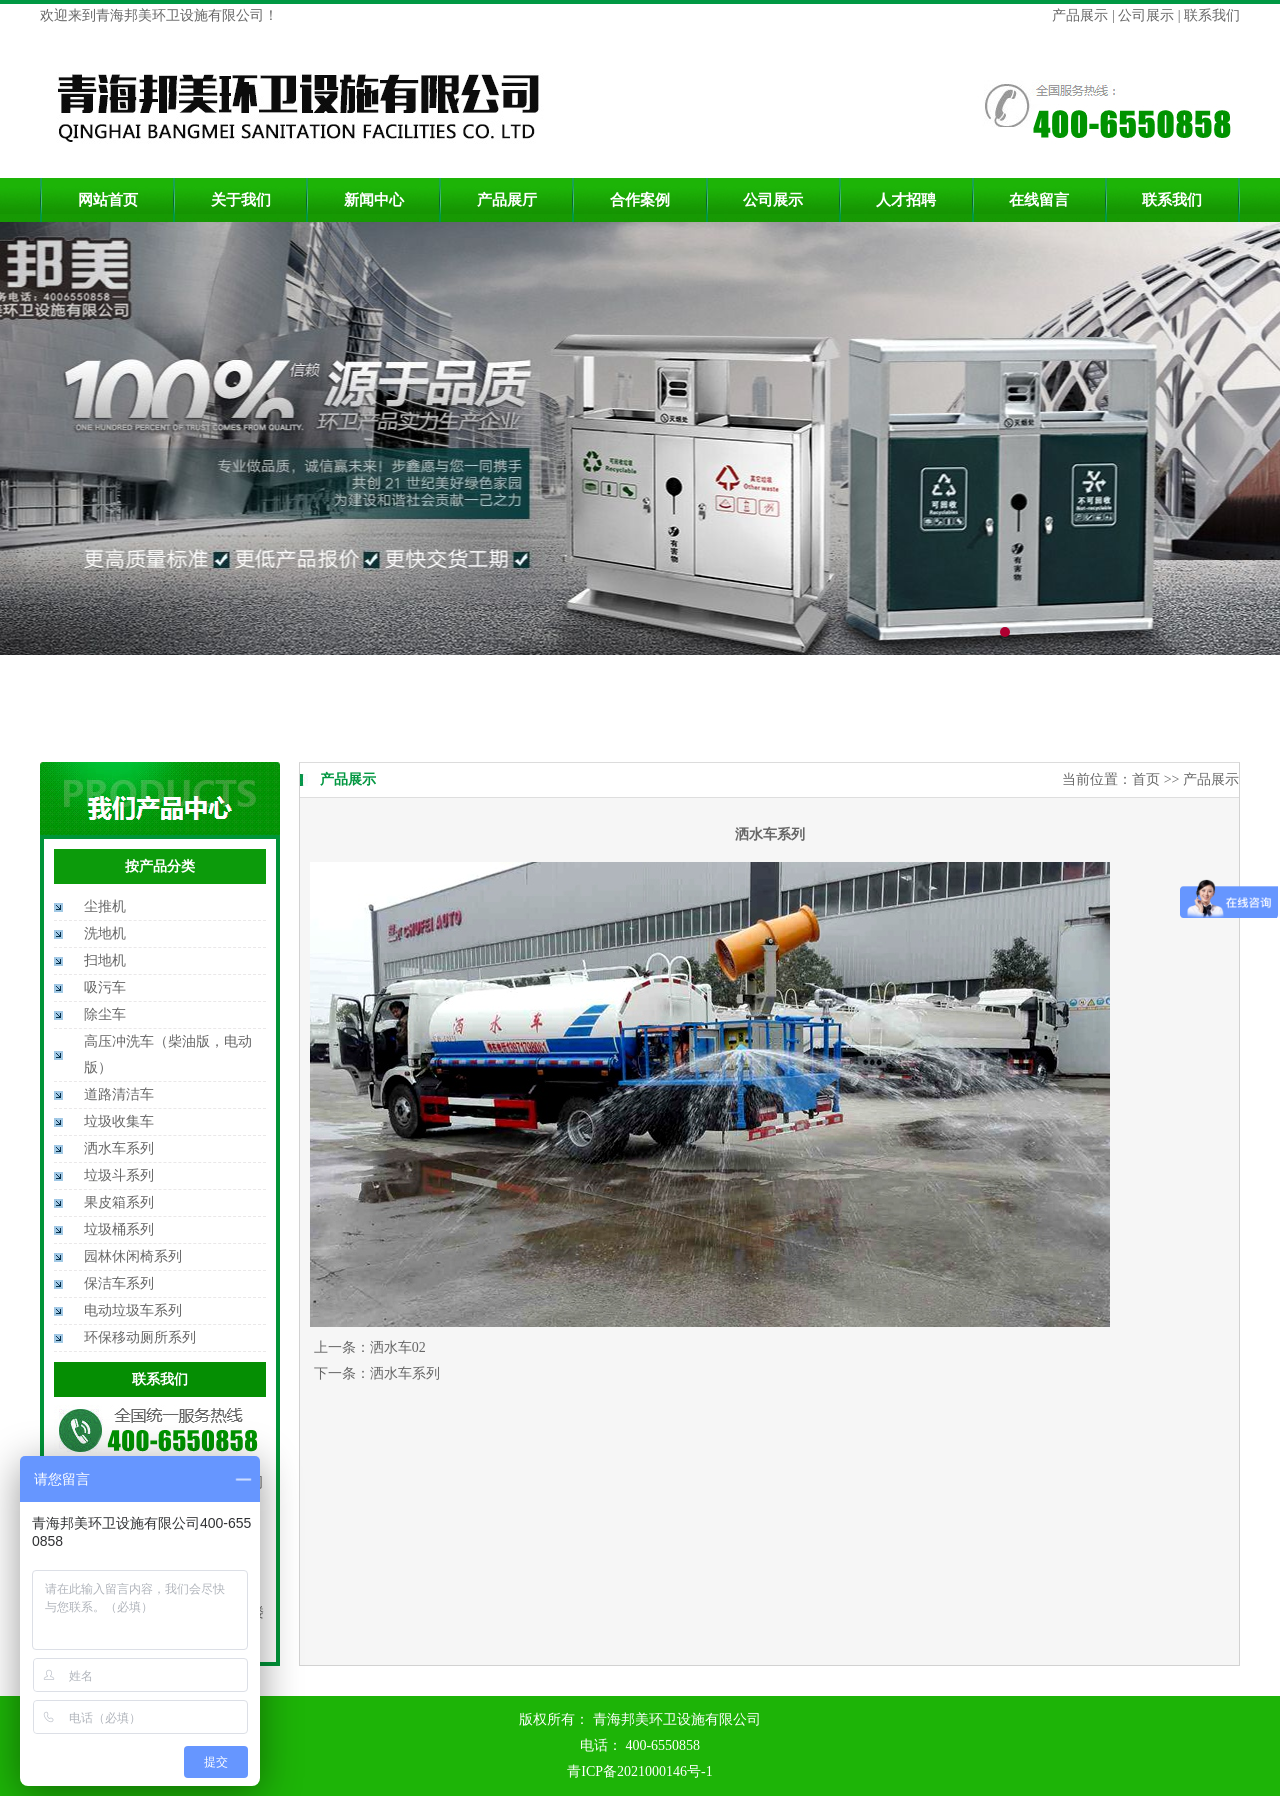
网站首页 (108, 200)
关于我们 (241, 200)
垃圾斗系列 (119, 1175)
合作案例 (640, 200)
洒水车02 (398, 1347)
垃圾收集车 (119, 1121)
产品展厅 (507, 200)
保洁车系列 (119, 1283)
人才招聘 (906, 200)
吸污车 (105, 987)
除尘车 (105, 1014)
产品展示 (1082, 15)
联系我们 (1211, 15)
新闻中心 (374, 200)
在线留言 (1039, 200)
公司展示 (1145, 15)
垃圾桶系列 (119, 1229)
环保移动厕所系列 (140, 1337)
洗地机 (105, 933)
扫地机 (105, 960)
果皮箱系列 (119, 1202)
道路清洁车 (119, 1094)
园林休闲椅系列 (133, 1256)
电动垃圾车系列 (133, 1310)
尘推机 (105, 906)
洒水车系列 (119, 1148)
